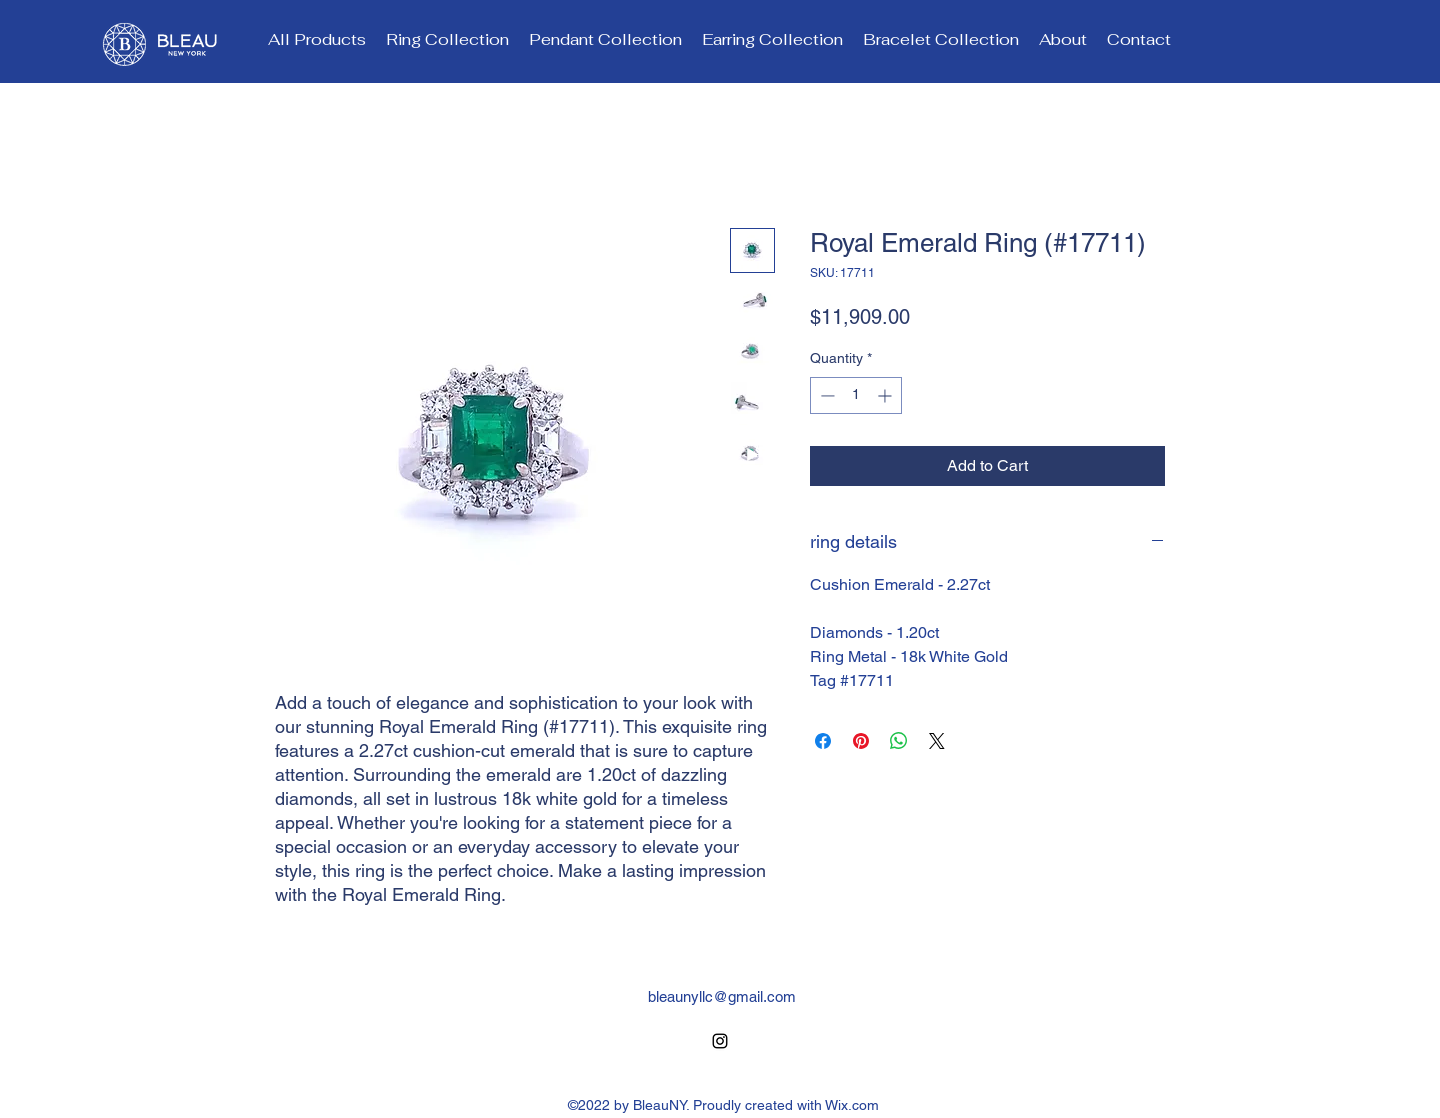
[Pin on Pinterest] (861, 741)
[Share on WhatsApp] (899, 741)
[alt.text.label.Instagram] (720, 1041)
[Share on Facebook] (823, 741)
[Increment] (886, 395)
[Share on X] (937, 741)
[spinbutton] (856, 395)
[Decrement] (825, 395)
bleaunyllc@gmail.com (722, 996)
